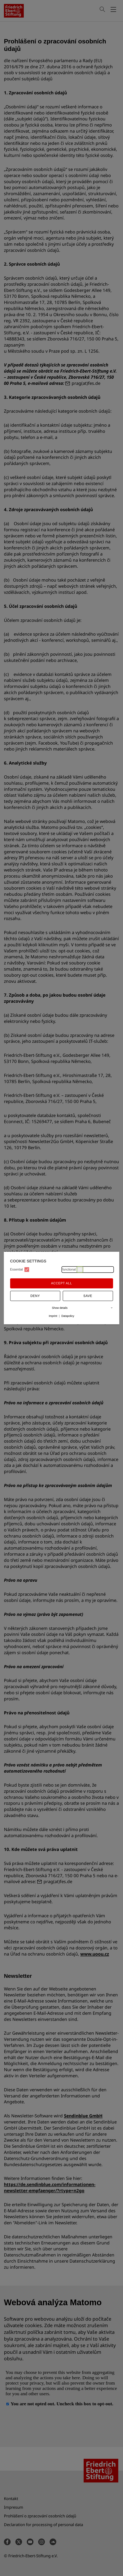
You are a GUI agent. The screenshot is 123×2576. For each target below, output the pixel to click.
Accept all (61, 1283)
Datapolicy (67, 1316)
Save (87, 1296)
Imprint (53, 1316)
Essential (19, 1269)
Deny (35, 1296)
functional (72, 1269)
